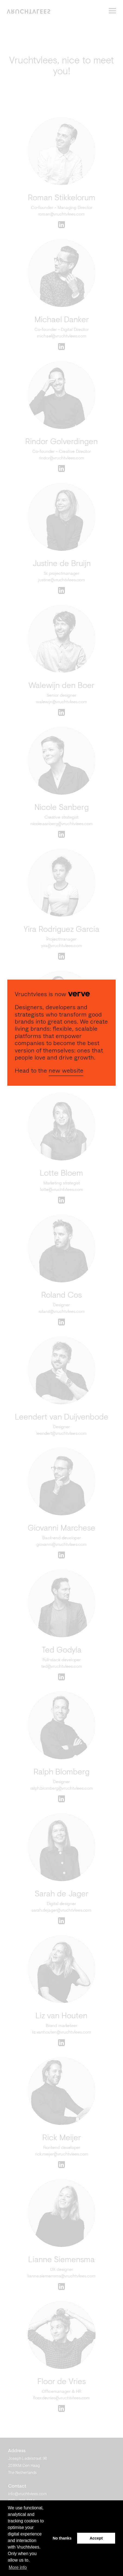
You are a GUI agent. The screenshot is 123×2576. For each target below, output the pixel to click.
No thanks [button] (62, 2538)
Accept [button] (96, 2538)
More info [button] (18, 2567)
